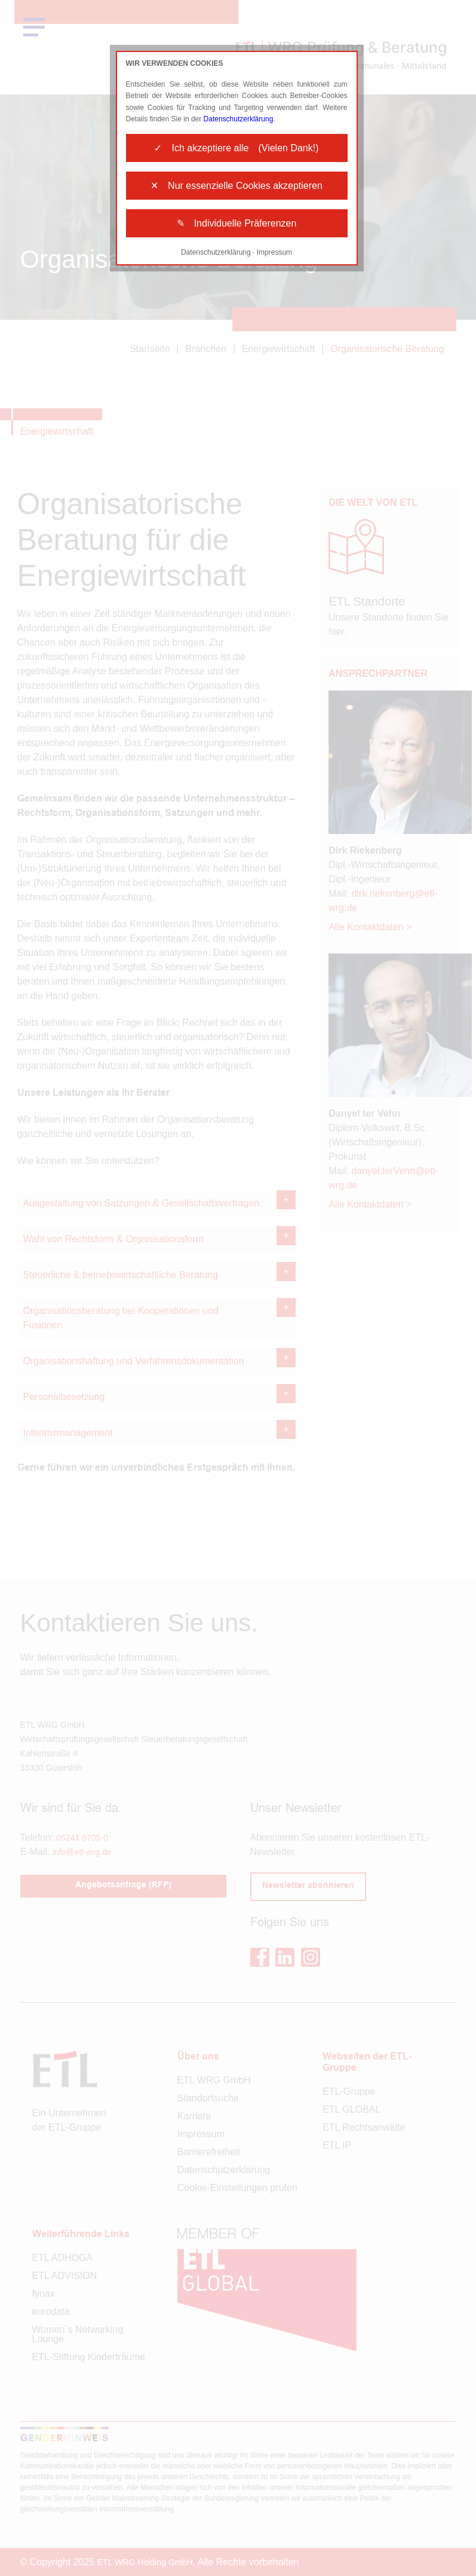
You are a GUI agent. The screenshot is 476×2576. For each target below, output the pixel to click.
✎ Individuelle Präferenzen (237, 223)
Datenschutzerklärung (239, 119)
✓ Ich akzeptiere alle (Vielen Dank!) (236, 148)
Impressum (274, 252)
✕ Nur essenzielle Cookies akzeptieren (237, 186)
